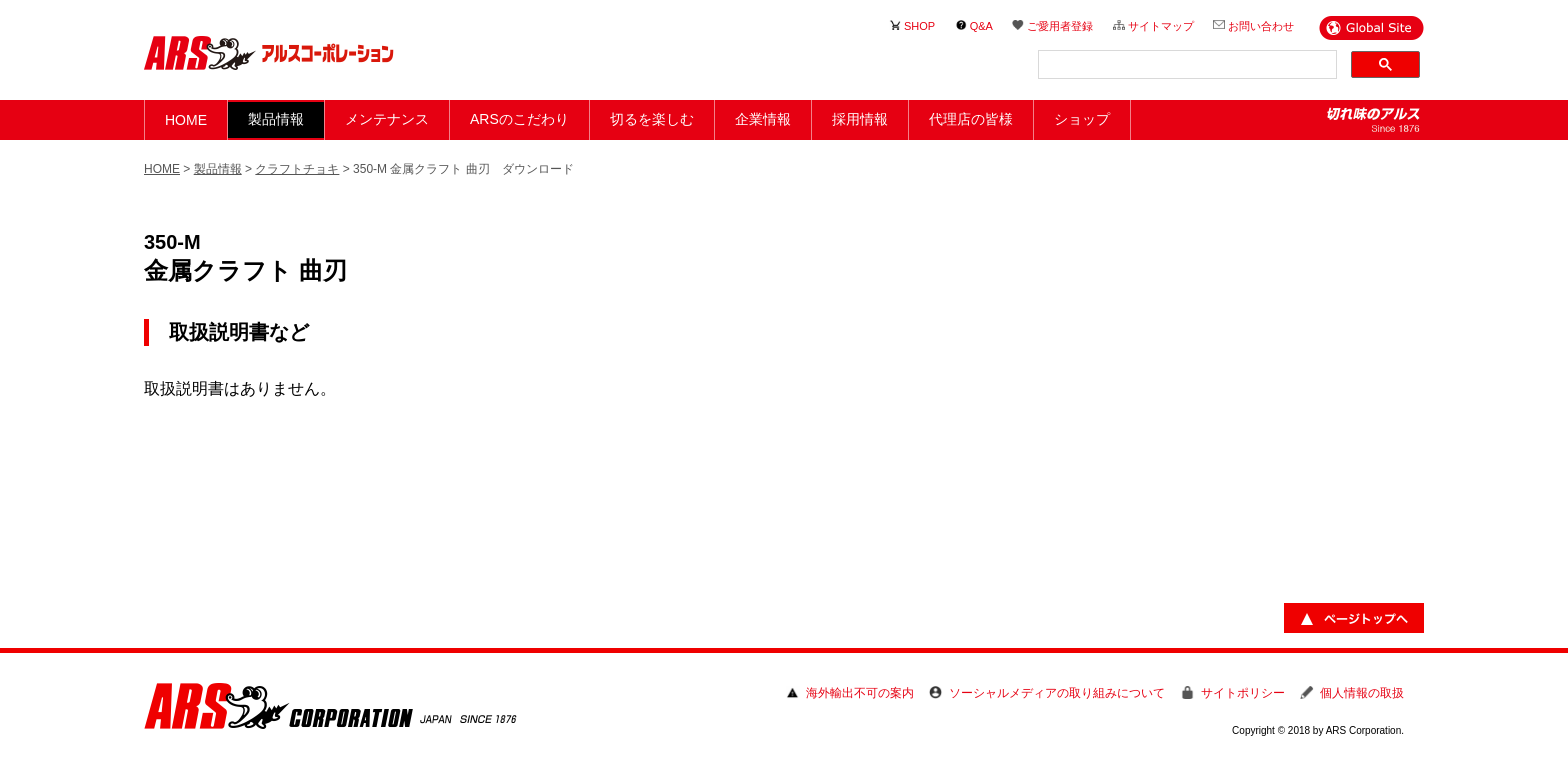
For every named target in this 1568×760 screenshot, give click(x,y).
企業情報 (763, 119)
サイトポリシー (1243, 693)
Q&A (981, 26)
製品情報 (218, 169)
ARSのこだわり (519, 119)
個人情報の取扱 (1362, 693)
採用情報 (860, 119)
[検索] (1185, 65)
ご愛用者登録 (1060, 26)
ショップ (1082, 119)
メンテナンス (387, 119)
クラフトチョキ (297, 169)
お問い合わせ (1261, 26)
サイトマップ (1161, 26)
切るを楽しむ (652, 119)
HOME (186, 120)
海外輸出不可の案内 (860, 693)
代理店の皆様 (971, 119)
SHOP (919, 26)
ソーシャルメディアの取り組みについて (1057, 693)
